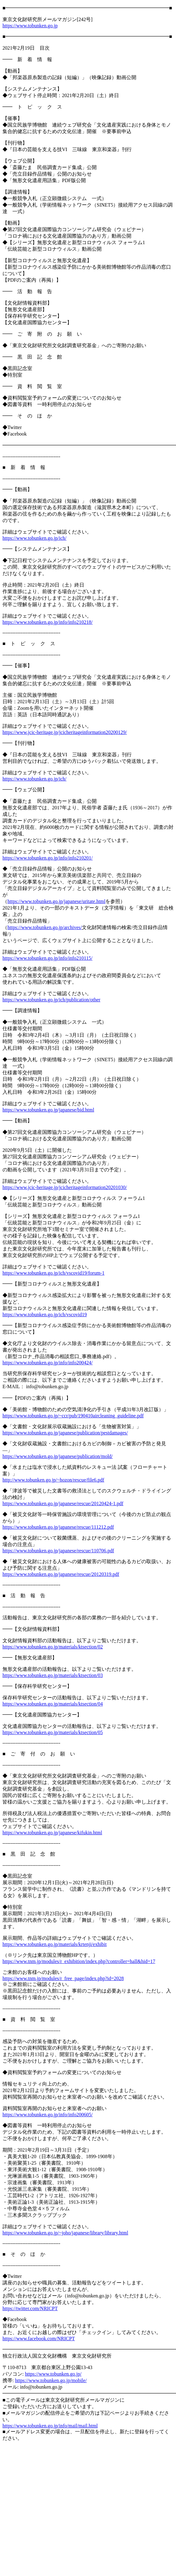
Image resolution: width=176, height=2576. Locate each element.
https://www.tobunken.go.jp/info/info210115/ (47, 958)
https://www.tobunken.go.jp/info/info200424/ (47, 1362)
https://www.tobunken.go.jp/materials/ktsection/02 (52, 1646)
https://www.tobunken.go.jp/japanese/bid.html (48, 1109)
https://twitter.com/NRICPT (30, 2308)
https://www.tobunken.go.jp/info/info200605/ (47, 2114)
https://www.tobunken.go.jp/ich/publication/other (51, 999)
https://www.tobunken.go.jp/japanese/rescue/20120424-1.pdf (62, 1503)
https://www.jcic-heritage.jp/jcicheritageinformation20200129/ (64, 732)
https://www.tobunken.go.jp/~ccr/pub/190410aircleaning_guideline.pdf (73, 1415)
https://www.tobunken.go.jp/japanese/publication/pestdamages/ (65, 1432)
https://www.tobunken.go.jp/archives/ (44, 927)
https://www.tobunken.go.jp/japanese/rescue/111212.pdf (58, 1527)
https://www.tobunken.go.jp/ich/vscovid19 (44, 1314)
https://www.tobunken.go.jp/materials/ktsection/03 (52, 1675)
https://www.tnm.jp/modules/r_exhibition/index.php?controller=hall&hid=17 (78, 1961)
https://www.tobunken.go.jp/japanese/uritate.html (56, 901)
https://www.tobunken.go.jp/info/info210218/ (47, 622)
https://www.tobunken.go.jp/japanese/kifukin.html (52, 1832)
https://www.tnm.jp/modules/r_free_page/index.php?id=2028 (63, 1978)
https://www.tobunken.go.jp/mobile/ (50, 2380)
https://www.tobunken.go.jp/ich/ (34, 538)
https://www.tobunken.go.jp (30, 25)
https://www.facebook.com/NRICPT (38, 2338)
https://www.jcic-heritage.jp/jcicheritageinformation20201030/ (64, 1187)
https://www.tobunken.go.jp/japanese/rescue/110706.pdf (58, 1550)
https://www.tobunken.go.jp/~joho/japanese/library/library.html (65, 2232)
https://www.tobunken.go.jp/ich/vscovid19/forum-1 (53, 1273)
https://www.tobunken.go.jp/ (53, 2374)
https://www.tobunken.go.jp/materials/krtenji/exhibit (54, 1944)
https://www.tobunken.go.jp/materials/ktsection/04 (52, 1703)
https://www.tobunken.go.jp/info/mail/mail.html (50, 2425)
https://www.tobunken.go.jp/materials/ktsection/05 (52, 1732)
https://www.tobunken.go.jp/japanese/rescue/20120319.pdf (60, 1574)
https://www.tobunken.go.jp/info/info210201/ (47, 858)
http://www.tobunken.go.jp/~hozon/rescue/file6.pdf (53, 1480)
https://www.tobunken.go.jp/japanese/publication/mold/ (57, 1456)
